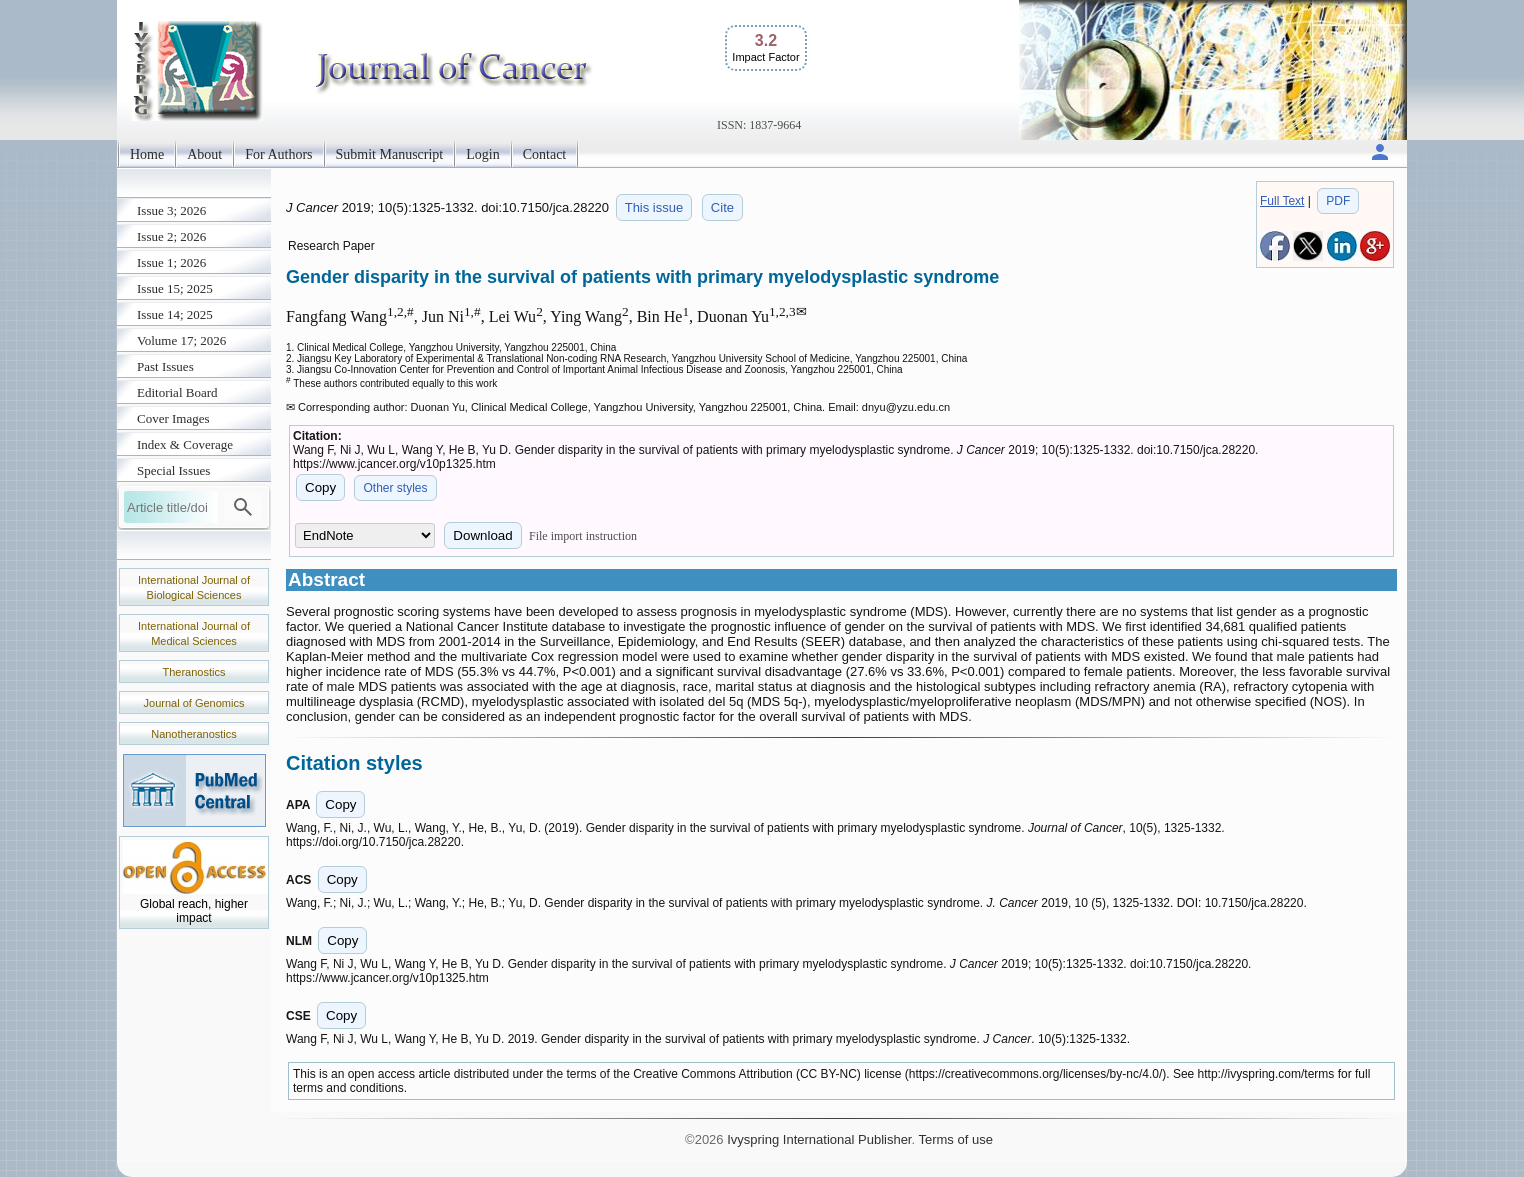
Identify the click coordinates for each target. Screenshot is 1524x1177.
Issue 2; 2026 (171, 236)
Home (147, 154)
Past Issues (165, 366)
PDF (1338, 201)
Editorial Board (177, 392)
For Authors (278, 154)
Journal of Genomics (194, 703)
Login (482, 154)
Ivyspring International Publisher (819, 1139)
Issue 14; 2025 (175, 314)
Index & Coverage (185, 444)
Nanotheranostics (194, 734)
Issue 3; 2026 (171, 210)
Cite (722, 207)
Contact (545, 154)
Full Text (1282, 201)
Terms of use (955, 1139)
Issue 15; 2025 (175, 288)
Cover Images (173, 418)
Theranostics (194, 672)
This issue (654, 207)
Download (482, 535)
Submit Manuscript (390, 154)
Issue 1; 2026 (171, 262)
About (204, 154)
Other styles (395, 488)
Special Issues (173, 470)
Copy (320, 487)
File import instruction (583, 536)
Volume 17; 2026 (181, 340)
